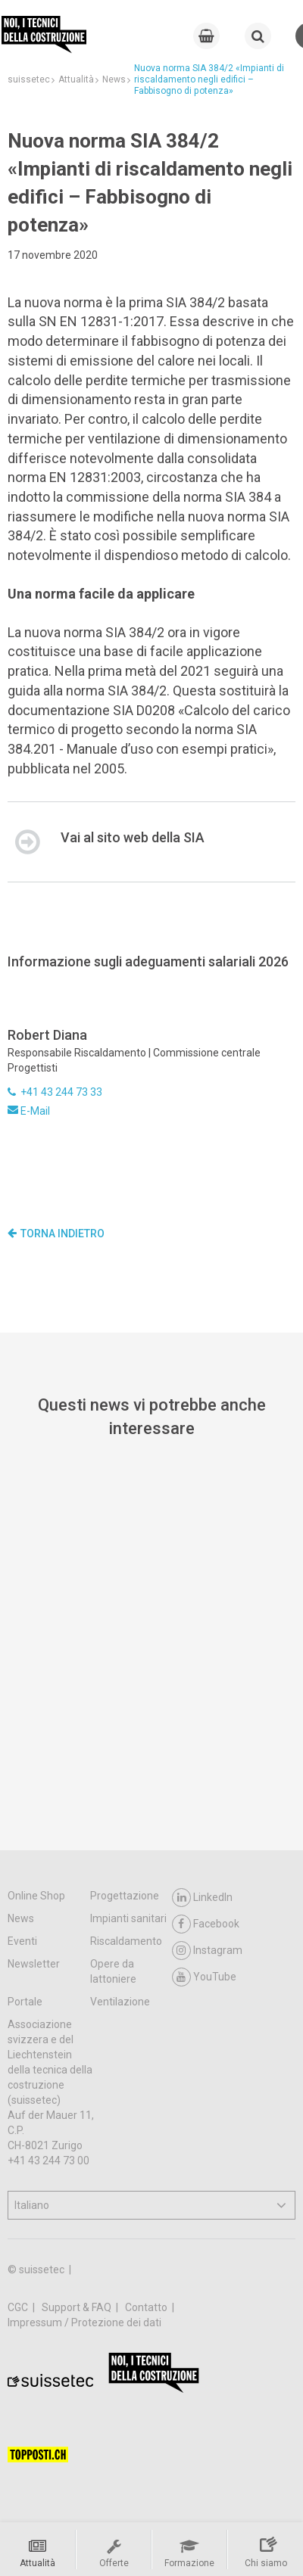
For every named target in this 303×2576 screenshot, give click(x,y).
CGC (19, 2307)
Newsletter (34, 1964)
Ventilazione (120, 2002)
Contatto (147, 2307)
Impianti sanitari (128, 1918)
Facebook (205, 1924)
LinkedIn (202, 1897)
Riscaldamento (126, 1941)
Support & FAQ (78, 2307)
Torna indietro (56, 1233)
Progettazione (124, 1896)
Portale (25, 2002)
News (21, 1918)
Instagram (207, 1950)
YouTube (204, 1977)
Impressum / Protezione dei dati (84, 2322)
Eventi (22, 1941)
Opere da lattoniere (113, 1971)
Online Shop (36, 1896)
